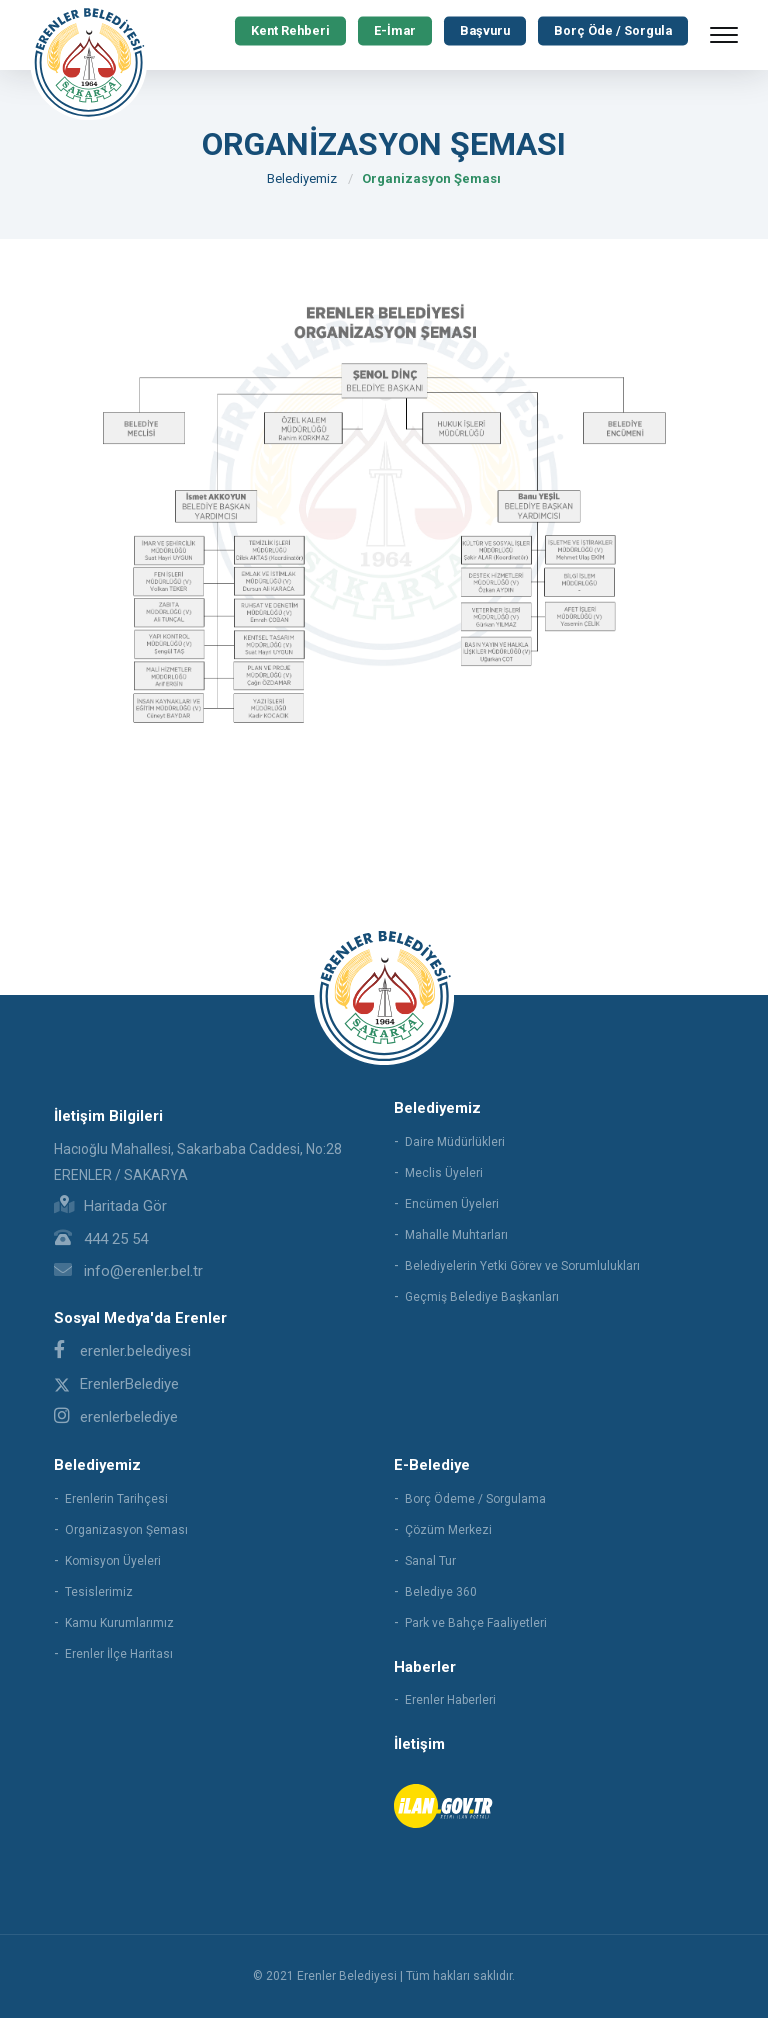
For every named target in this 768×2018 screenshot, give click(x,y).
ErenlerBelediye (116, 1384)
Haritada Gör (110, 1206)
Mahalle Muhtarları (456, 1235)
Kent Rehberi (283, 30)
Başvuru (481, 30)
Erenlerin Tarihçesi (116, 1499)
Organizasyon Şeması (431, 178)
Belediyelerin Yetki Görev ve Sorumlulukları (522, 1266)
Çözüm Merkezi (448, 1530)
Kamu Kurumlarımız (119, 1623)
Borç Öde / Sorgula (612, 30)
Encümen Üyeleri (452, 1204)
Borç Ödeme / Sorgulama (475, 1499)
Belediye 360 (441, 1592)
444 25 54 (101, 1239)
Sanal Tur (430, 1561)
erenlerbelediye (116, 1417)
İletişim (419, 1744)
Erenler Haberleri (450, 1700)
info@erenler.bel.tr (128, 1271)
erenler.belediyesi (122, 1351)
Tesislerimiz (99, 1592)
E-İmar (389, 30)
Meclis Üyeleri (444, 1173)
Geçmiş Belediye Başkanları (482, 1297)
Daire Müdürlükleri (455, 1142)
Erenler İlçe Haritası (119, 1654)
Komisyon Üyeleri (113, 1561)
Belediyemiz (302, 178)
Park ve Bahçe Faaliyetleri (476, 1623)
